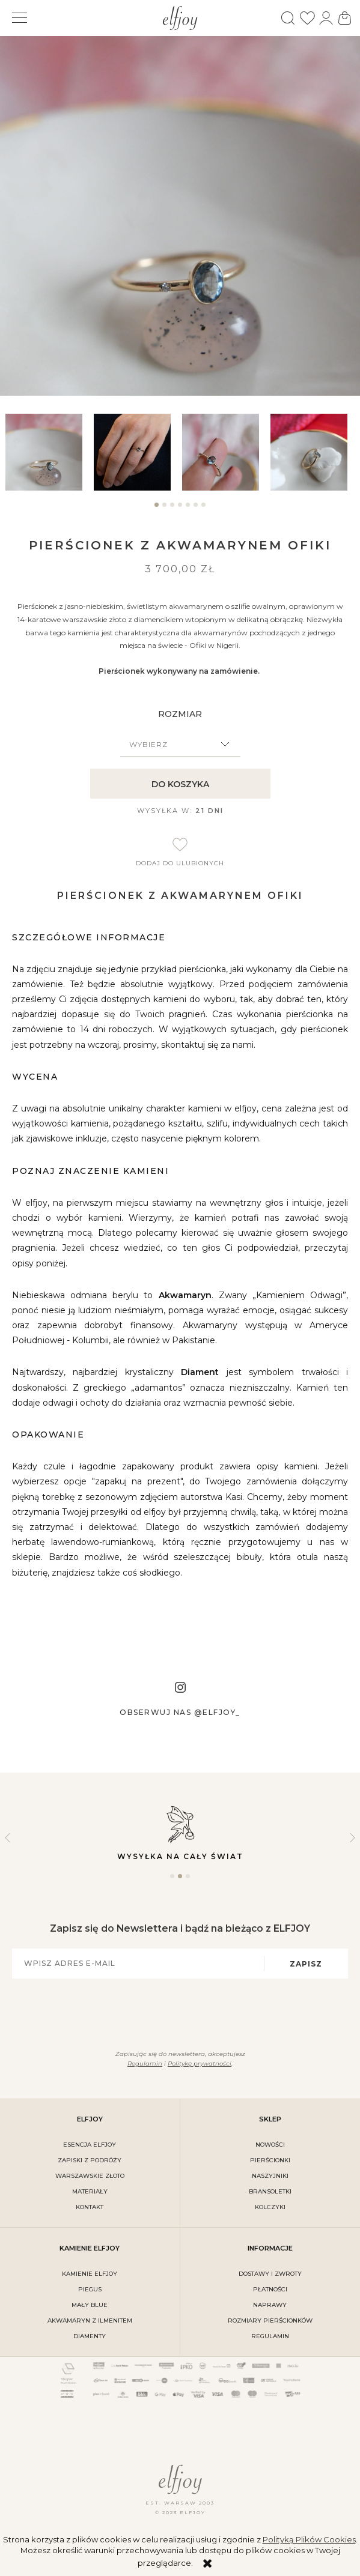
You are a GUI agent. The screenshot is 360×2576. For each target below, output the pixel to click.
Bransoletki (270, 2191)
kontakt (89, 2207)
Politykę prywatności (199, 2063)
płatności (270, 2289)
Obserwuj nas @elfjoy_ (180, 1712)
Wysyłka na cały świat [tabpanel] (180, 1832)
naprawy (270, 2305)
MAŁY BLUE (90, 2305)
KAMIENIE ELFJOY (89, 2274)
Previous (7, 1837)
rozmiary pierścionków (270, 2320)
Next (352, 1837)
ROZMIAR (180, 714)
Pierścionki (270, 2160)
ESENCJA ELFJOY (89, 2144)
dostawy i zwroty (270, 2274)
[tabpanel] (47, 452)
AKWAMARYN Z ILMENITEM (89, 2320)
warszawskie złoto (89, 2176)
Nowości (270, 2144)
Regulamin (144, 2063)
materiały (90, 2191)
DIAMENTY (89, 2336)
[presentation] (173, 2012)
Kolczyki (270, 2207)
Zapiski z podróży (89, 2160)
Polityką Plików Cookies (309, 2539)
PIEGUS (90, 2289)
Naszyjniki (270, 2176)
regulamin (270, 2336)
